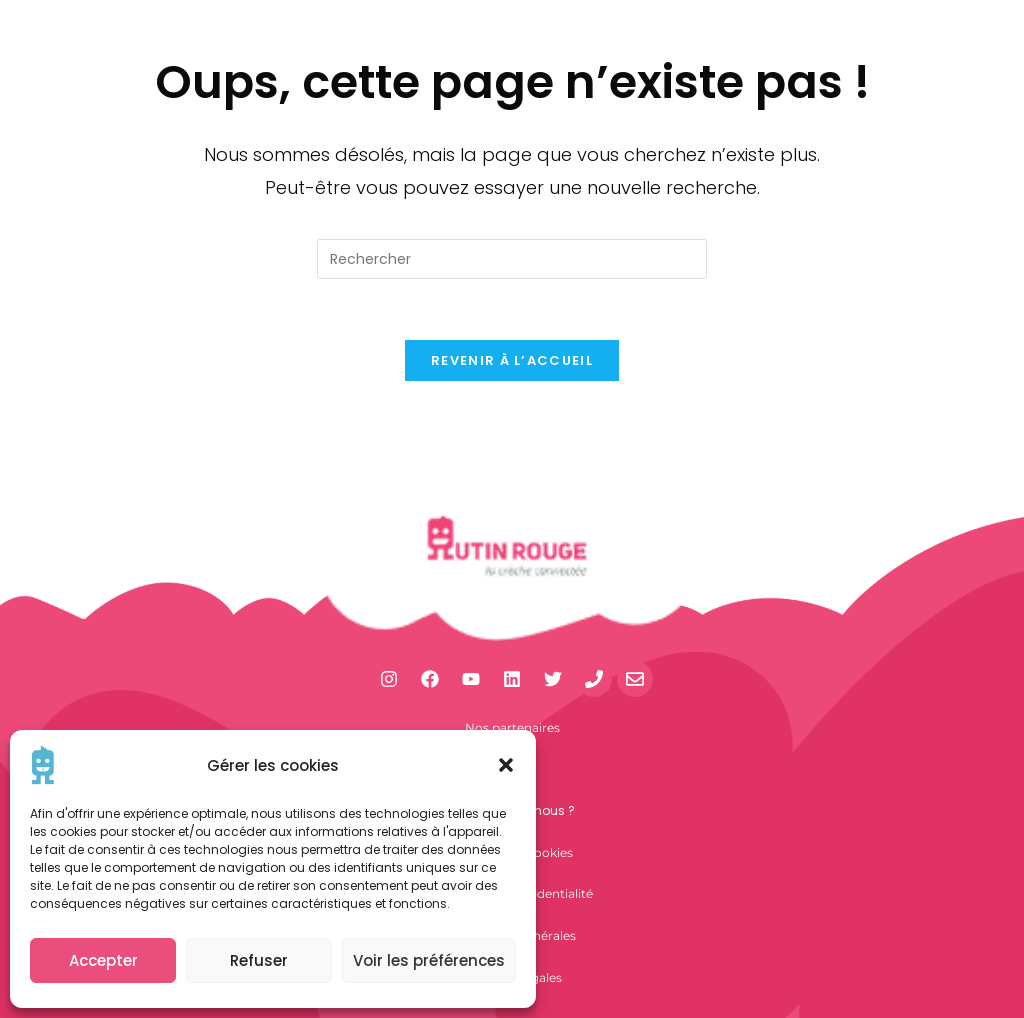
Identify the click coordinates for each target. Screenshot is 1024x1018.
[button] (506, 765)
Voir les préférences (429, 960)
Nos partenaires (512, 727)
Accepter (103, 960)
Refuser (259, 960)
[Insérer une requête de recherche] (512, 259)
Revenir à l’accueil (512, 360)
